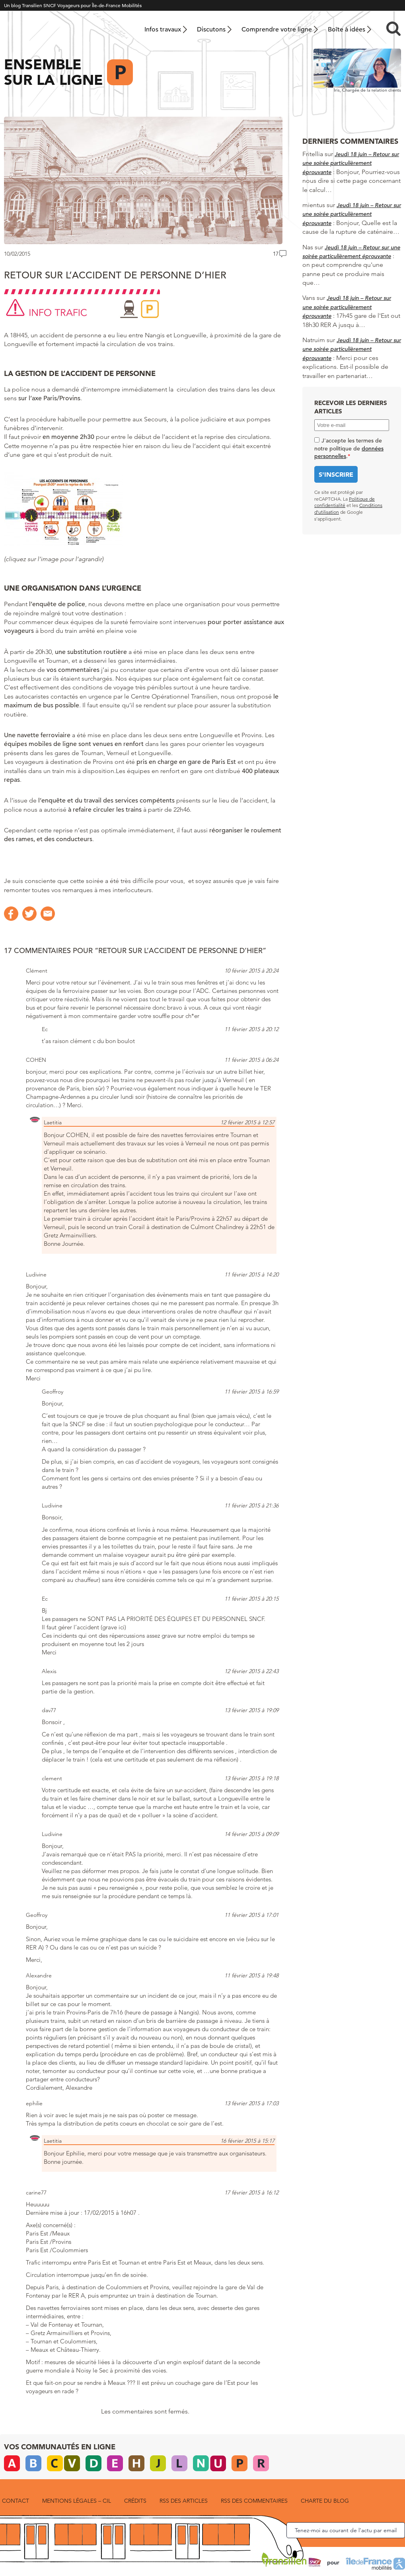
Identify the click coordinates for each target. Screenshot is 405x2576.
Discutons (211, 29)
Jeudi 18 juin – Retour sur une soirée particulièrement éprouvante (350, 163)
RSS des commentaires (254, 2500)
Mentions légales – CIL (76, 2500)
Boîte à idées (346, 29)
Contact (15, 2500)
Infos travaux (162, 29)
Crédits (135, 2500)
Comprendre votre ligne (276, 29)
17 (275, 253)
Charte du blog (325, 2500)
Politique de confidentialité (344, 502)
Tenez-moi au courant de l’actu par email (346, 2530)
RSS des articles (184, 2500)
